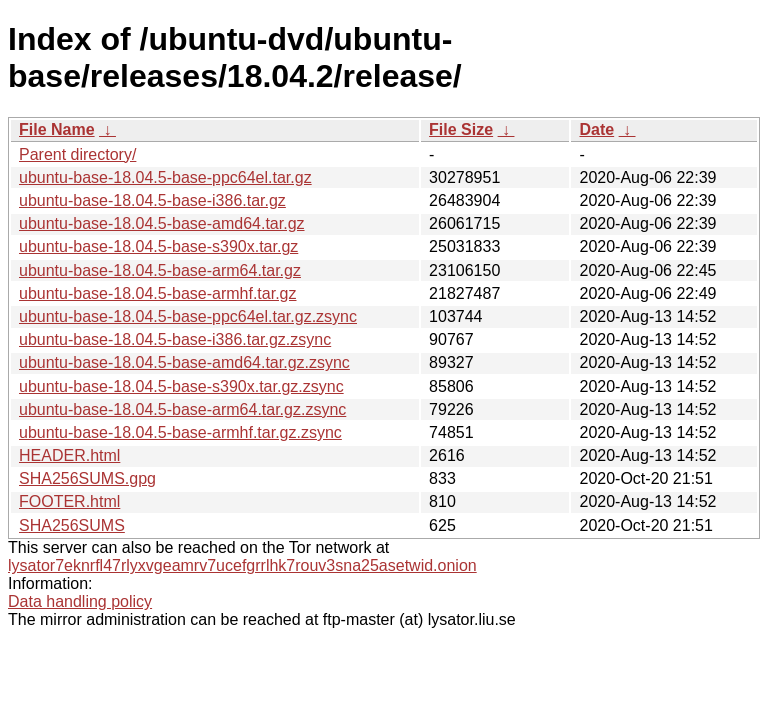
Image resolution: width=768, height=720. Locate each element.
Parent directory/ (77, 154)
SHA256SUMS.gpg (87, 478)
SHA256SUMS (72, 525)
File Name (57, 129)
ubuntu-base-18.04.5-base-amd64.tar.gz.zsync (184, 362)
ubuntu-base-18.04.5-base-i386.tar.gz (152, 200)
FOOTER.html (69, 501)
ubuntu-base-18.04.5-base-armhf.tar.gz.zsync (180, 432)
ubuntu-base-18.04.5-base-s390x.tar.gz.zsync (181, 386)
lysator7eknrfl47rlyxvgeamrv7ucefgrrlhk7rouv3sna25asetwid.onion (242, 565)
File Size (461, 129)
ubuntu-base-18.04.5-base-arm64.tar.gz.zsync (182, 409)
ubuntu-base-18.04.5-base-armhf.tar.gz (158, 293)
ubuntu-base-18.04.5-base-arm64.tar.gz (160, 270)
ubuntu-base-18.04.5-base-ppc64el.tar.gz (165, 177)
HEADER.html (69, 455)
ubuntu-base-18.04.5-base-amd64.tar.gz (162, 223)
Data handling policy (80, 601)
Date (596, 129)
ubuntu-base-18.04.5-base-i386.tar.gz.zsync (175, 339)
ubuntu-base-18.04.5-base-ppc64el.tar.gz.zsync (188, 316)
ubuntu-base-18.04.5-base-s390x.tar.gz (158, 246)
